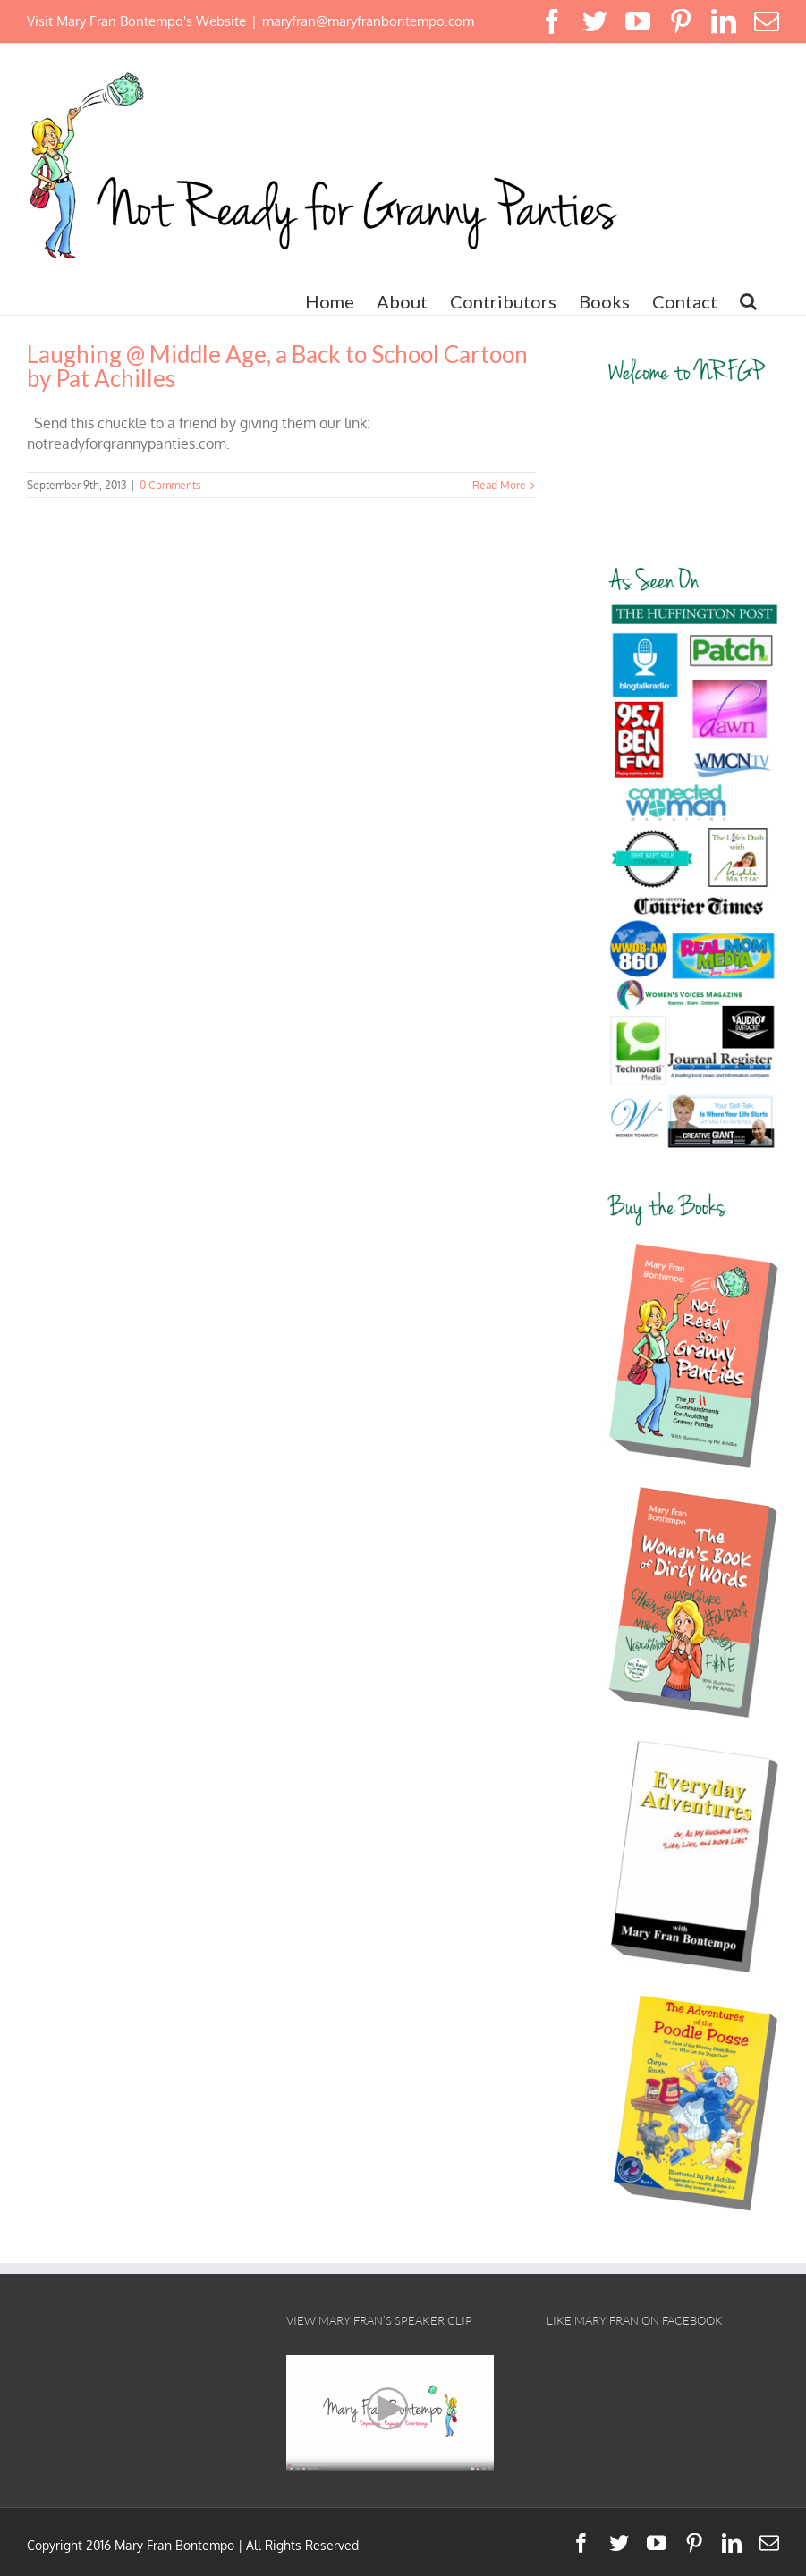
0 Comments (170, 485)
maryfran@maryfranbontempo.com (368, 21)
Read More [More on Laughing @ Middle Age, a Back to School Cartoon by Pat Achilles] (499, 485)
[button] (748, 301)
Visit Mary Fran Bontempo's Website (136, 21)
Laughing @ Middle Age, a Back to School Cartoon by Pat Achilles (277, 366)
